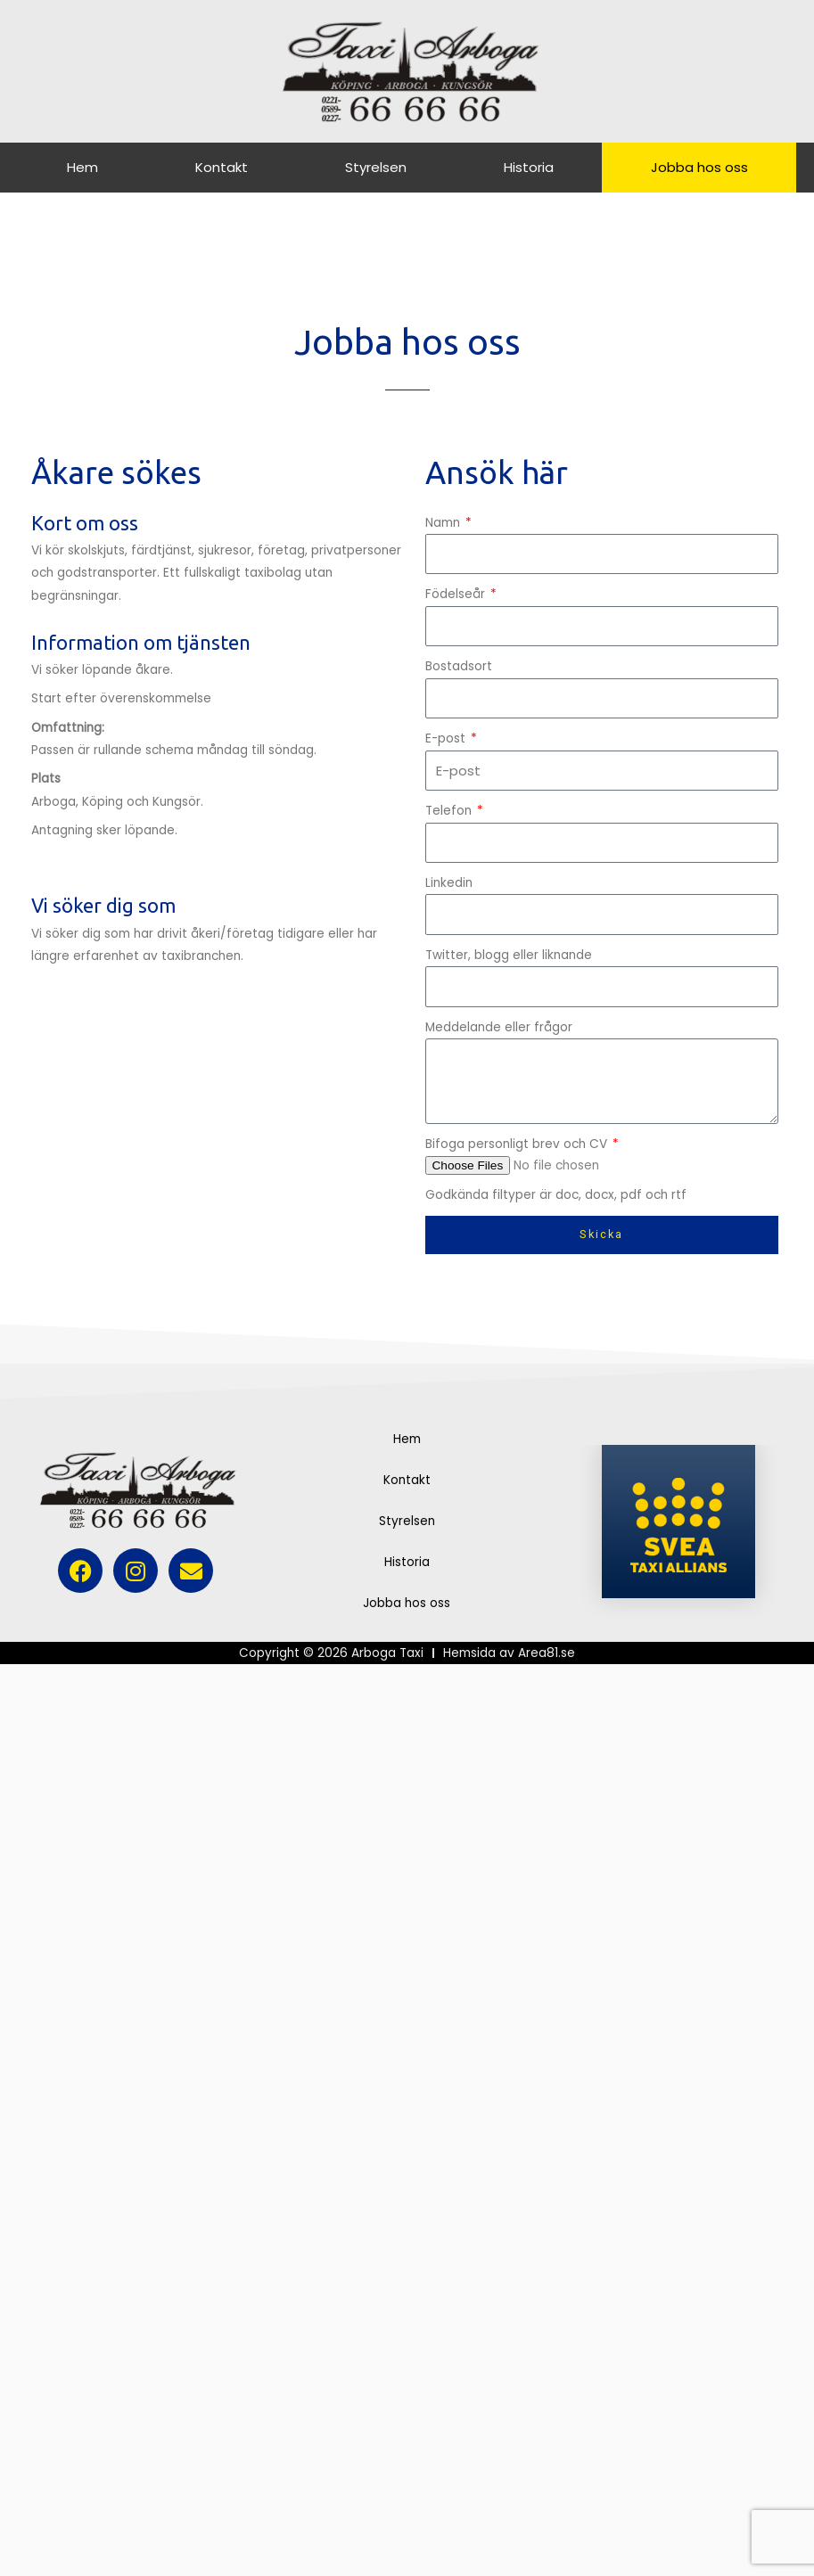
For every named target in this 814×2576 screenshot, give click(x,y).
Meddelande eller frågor (498, 1027)
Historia (529, 167)
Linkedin (449, 882)
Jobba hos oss (699, 167)
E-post (447, 738)
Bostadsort (458, 666)
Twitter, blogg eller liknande (508, 955)
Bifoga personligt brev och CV (518, 1144)
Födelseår (457, 594)
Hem (82, 167)
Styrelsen (376, 167)
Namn (444, 522)
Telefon (450, 810)
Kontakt (221, 167)
